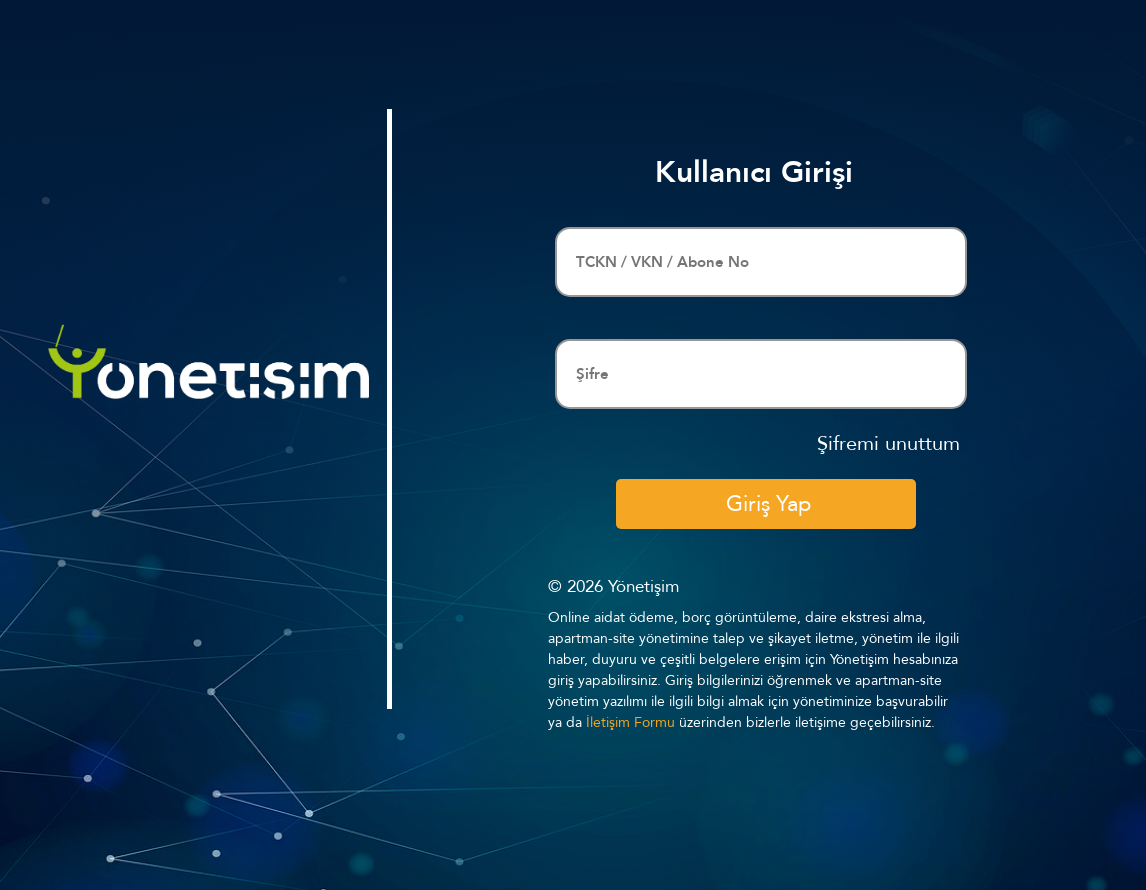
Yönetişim (643, 586)
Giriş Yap (768, 504)
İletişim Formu (630, 722)
